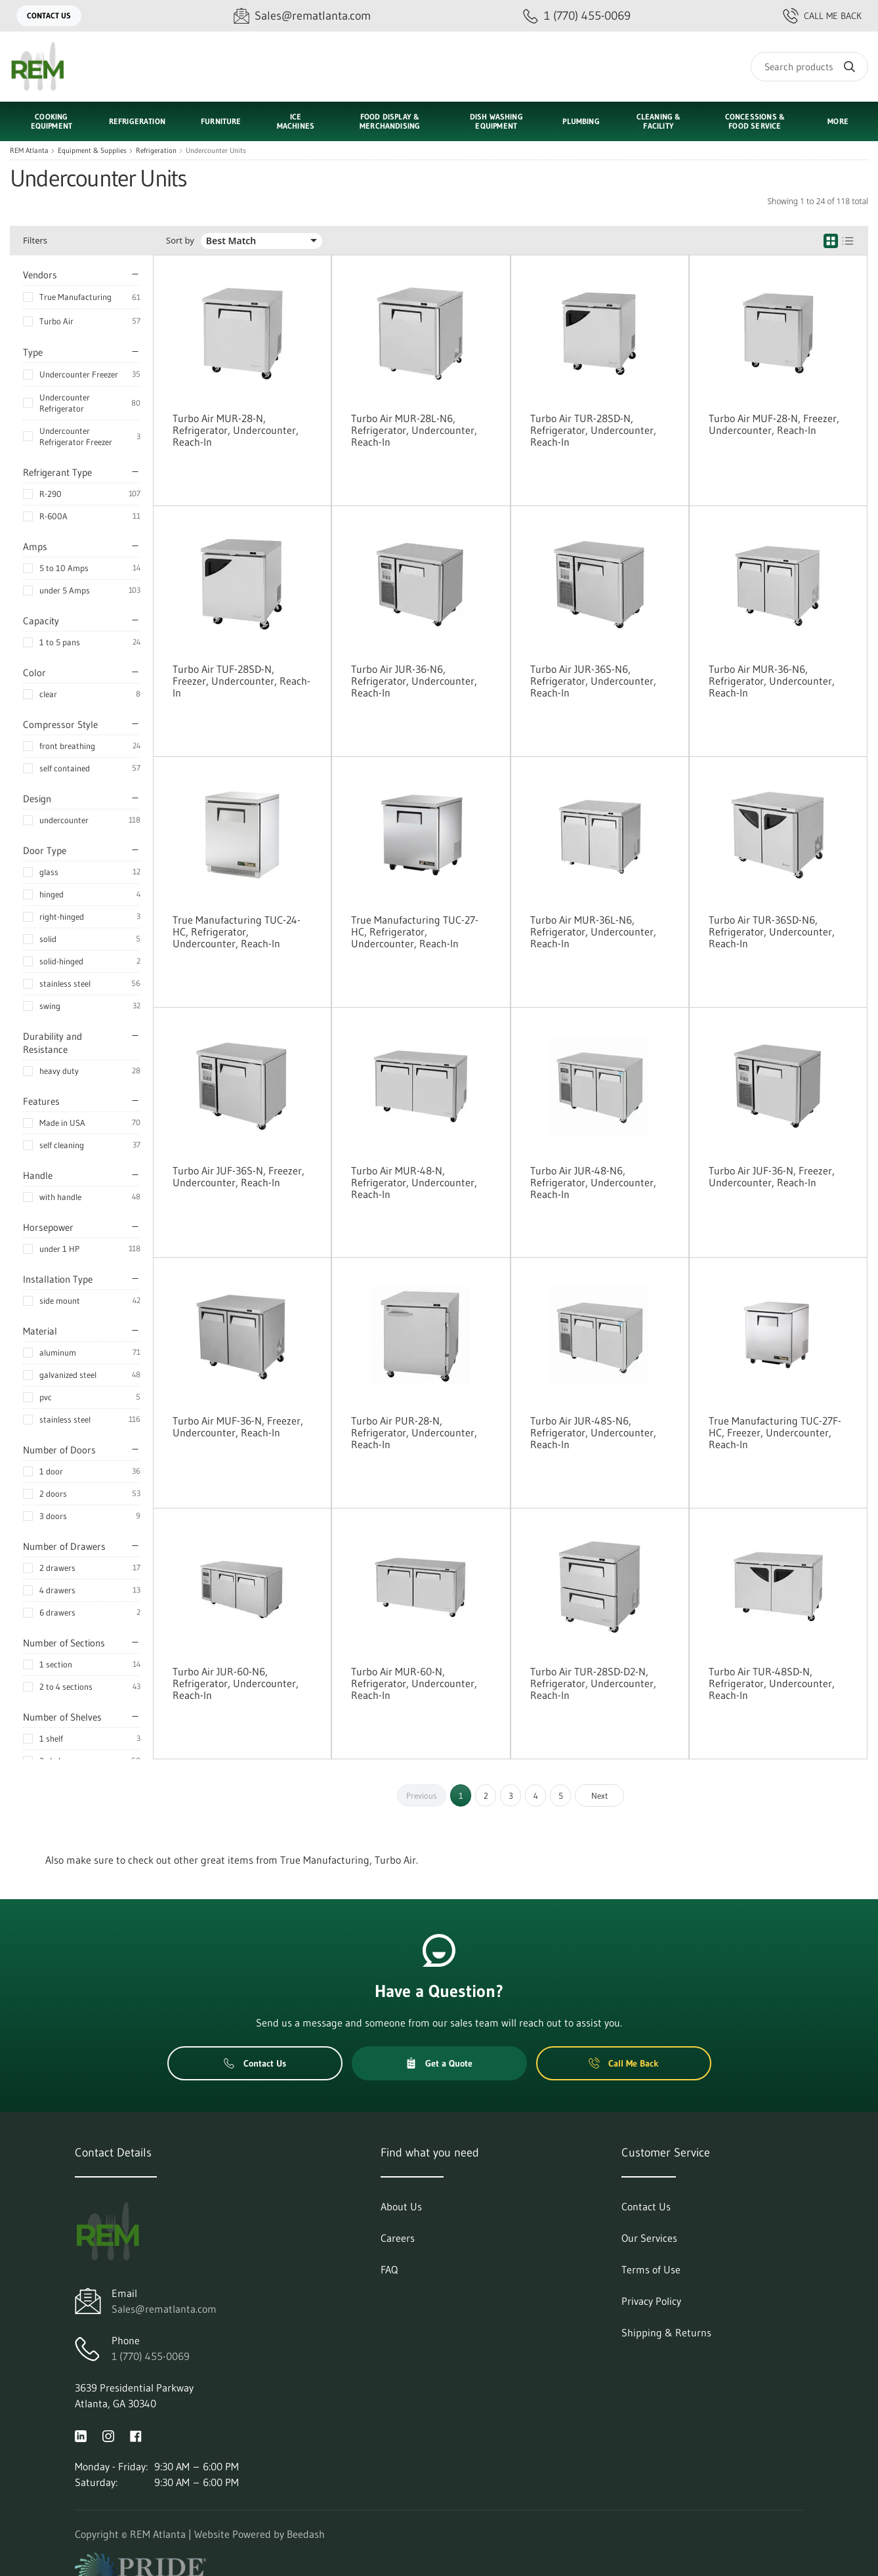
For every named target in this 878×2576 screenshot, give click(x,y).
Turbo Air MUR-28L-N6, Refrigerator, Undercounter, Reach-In (414, 430)
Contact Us (49, 15)
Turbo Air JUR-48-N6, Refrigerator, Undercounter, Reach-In (593, 1182)
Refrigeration (156, 150)
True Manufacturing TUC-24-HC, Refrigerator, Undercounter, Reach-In (237, 931)
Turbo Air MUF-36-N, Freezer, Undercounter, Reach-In (238, 1426)
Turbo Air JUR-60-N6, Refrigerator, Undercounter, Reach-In (236, 1683)
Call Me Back (822, 16)
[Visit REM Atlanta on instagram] (108, 2434)
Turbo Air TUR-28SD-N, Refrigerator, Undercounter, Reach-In (593, 430)
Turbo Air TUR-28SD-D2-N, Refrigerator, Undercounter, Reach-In (593, 1683)
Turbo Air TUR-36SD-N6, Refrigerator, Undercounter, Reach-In (772, 931)
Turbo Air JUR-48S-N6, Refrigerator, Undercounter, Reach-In (593, 1432)
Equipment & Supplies (92, 150)
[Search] (809, 66)
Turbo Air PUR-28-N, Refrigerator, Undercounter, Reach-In (414, 1432)
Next (599, 1795)
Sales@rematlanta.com (164, 2308)
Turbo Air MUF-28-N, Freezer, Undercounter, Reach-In (774, 424)
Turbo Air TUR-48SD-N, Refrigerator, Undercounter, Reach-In (772, 1683)
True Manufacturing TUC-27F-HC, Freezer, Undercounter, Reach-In (775, 1432)
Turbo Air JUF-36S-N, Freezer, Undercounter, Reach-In (238, 1176)
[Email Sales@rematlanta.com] (302, 16)
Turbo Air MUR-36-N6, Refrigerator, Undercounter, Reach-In (772, 680)
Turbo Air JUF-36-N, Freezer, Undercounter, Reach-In (772, 1176)
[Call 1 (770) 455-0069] (577, 16)
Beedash (306, 2534)
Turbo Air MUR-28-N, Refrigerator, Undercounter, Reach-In (236, 430)
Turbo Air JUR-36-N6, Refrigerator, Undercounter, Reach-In (414, 680)
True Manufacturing (75, 296)
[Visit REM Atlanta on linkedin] (81, 2434)
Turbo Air (56, 321)
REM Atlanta (29, 150)
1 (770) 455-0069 (151, 2356)
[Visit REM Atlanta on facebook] (136, 2434)
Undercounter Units (216, 150)
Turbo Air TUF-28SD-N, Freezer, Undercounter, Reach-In (241, 680)
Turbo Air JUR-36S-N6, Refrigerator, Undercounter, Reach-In (593, 680)
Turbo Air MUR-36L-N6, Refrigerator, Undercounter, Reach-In (593, 931)
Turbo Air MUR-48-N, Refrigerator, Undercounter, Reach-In (414, 1182)
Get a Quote (439, 2063)
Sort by (180, 241)
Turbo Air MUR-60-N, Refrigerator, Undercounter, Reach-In (414, 1683)
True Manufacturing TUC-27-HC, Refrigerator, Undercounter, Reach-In (414, 931)
